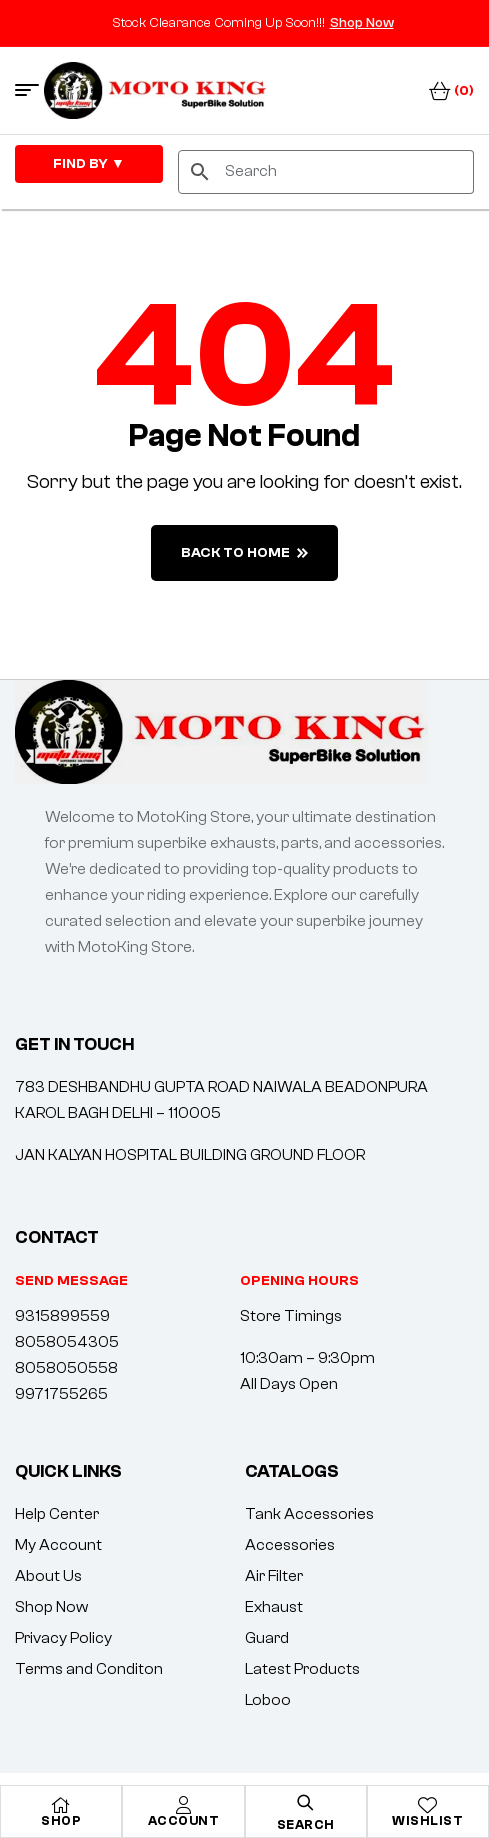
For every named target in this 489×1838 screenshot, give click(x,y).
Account (184, 1820)
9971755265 (61, 1394)
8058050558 (66, 1368)
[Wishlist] (428, 1805)
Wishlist (427, 1820)
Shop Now (362, 23)
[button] (299, 1281)
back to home (244, 553)
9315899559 (62, 1316)
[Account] (183, 1805)
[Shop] (61, 1805)
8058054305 (67, 1342)
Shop (61, 1820)
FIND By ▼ (89, 164)
